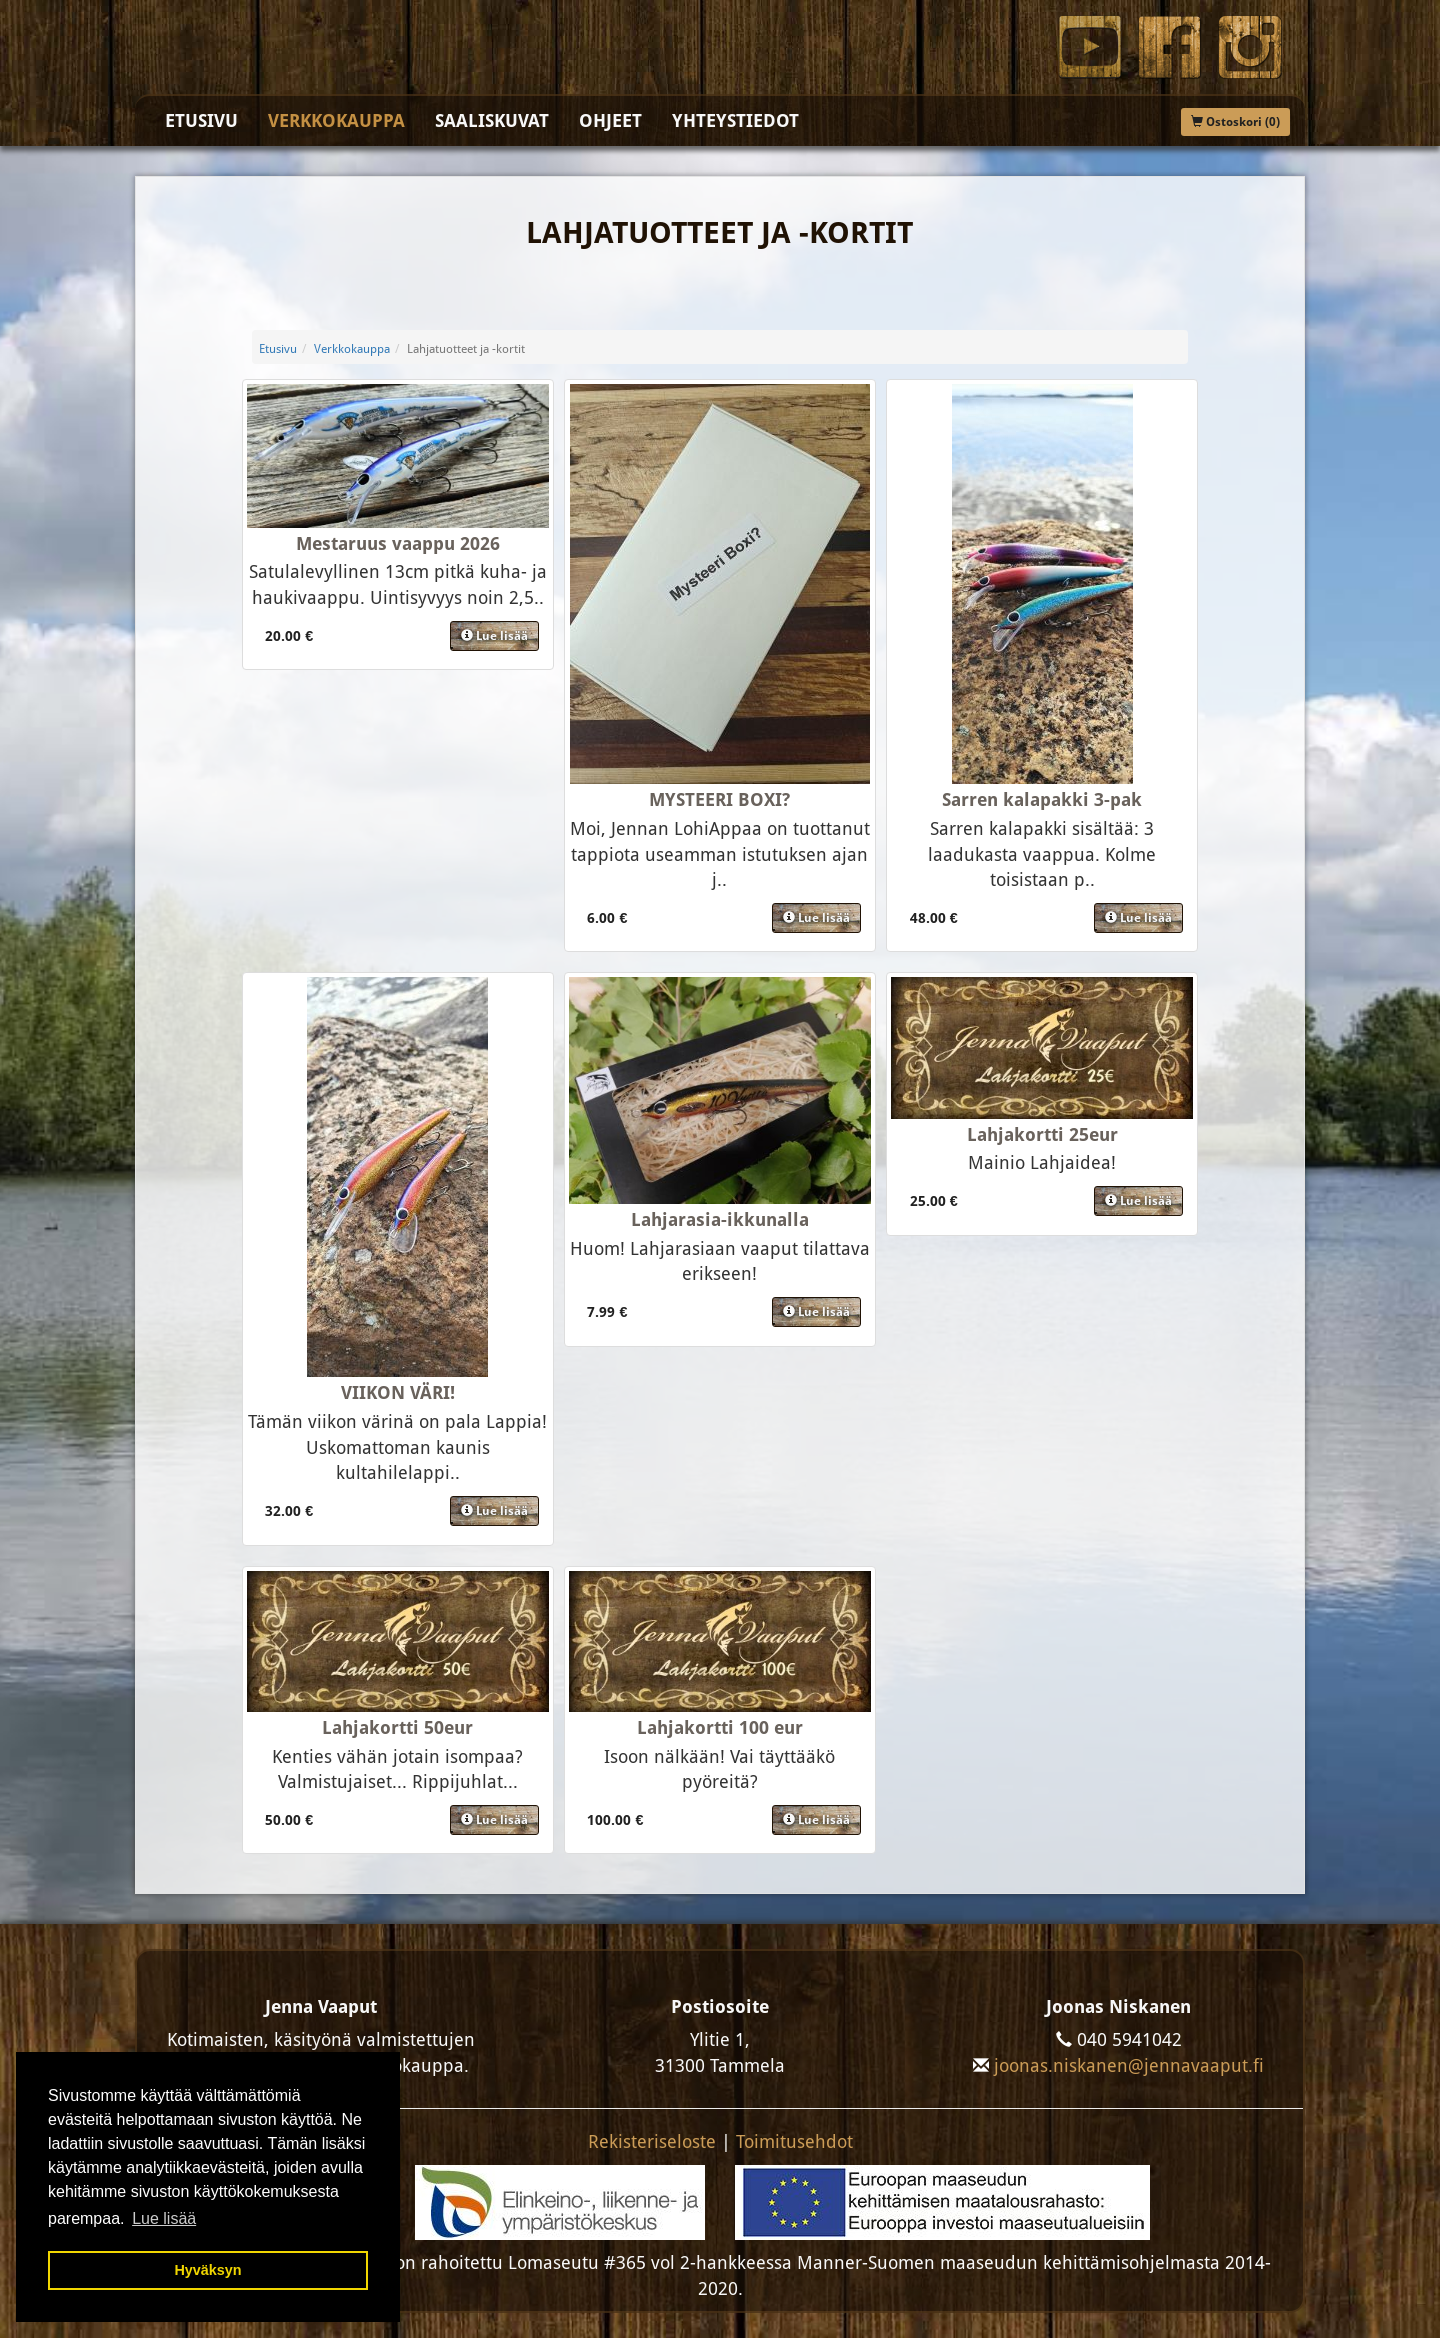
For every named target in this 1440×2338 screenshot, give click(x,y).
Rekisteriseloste (652, 2141)
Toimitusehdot (794, 2141)
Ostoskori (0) (1235, 122)
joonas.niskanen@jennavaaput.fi (1129, 2065)
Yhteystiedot (735, 120)
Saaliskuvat (492, 120)
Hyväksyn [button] (207, 2270)
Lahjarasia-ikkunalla (720, 1219)
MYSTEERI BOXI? (719, 799)
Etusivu (201, 120)
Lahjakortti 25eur (1042, 1134)
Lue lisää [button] (164, 2218)
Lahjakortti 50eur (397, 1727)
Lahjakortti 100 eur (720, 1727)
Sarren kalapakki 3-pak (1042, 799)
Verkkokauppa (336, 120)
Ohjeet (610, 120)
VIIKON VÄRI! (398, 1392)
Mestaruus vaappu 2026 (398, 543)
